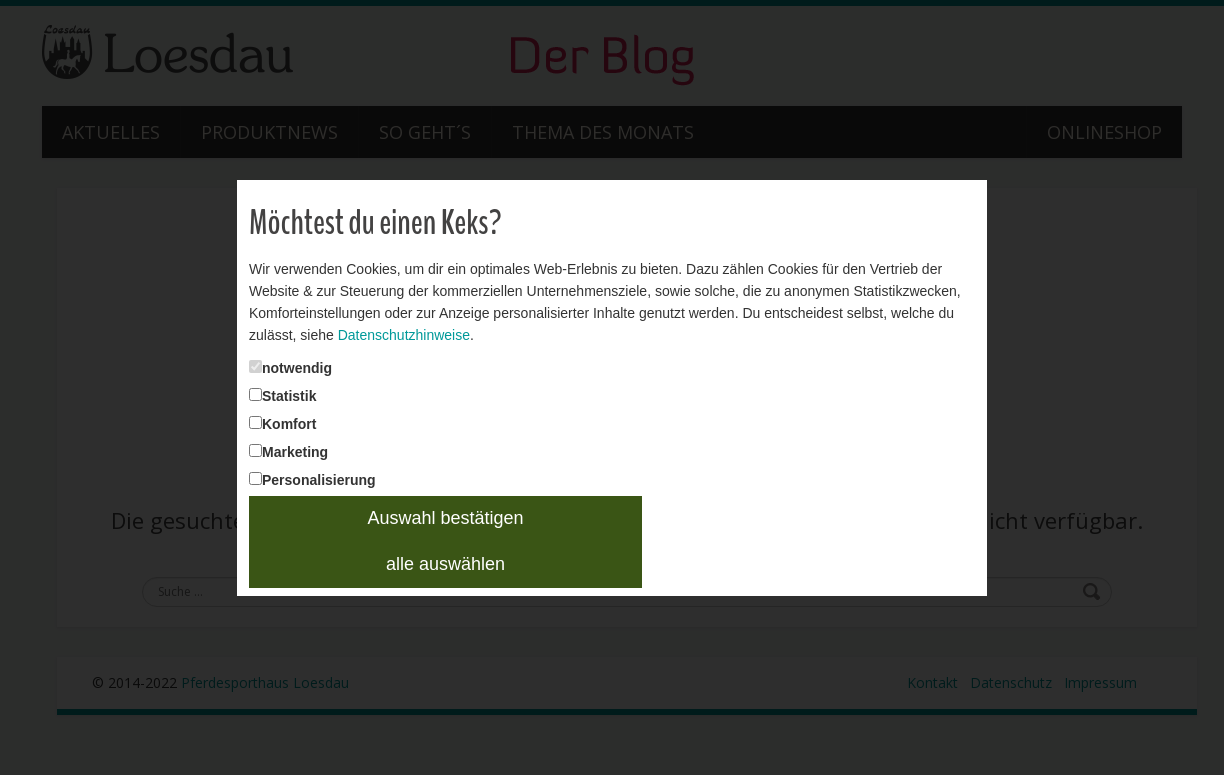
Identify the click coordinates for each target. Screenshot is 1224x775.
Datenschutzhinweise (385, 321)
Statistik (257, 384)
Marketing (260, 446)
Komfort (256, 415)
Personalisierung (286, 478)
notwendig (267, 353)
